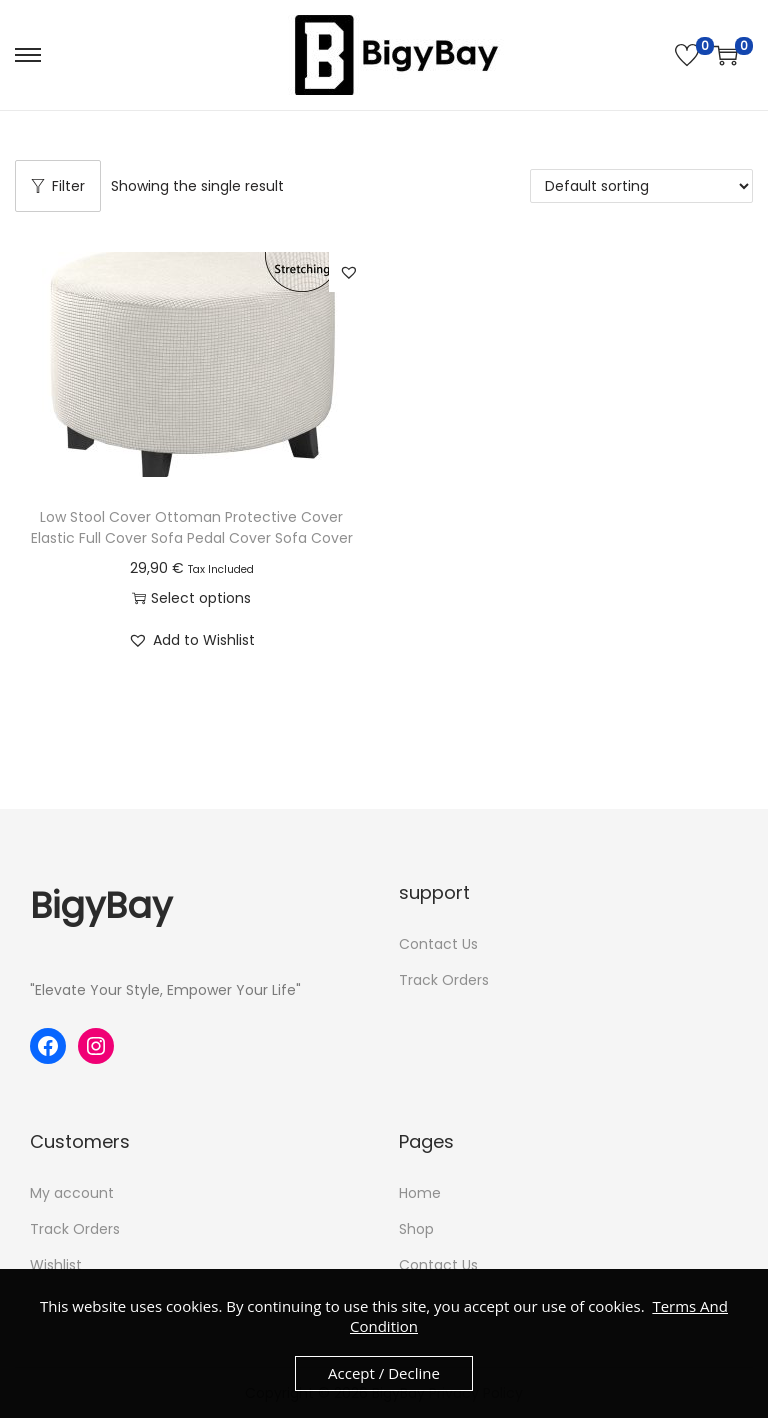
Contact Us (438, 944)
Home (420, 1193)
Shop (416, 1229)
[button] (349, 272)
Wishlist (56, 1265)
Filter (58, 186)
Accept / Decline (384, 1373)
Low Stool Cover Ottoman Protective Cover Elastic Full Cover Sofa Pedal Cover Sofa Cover (192, 527)
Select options (191, 598)
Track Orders (444, 980)
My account (72, 1193)
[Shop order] (641, 186)
